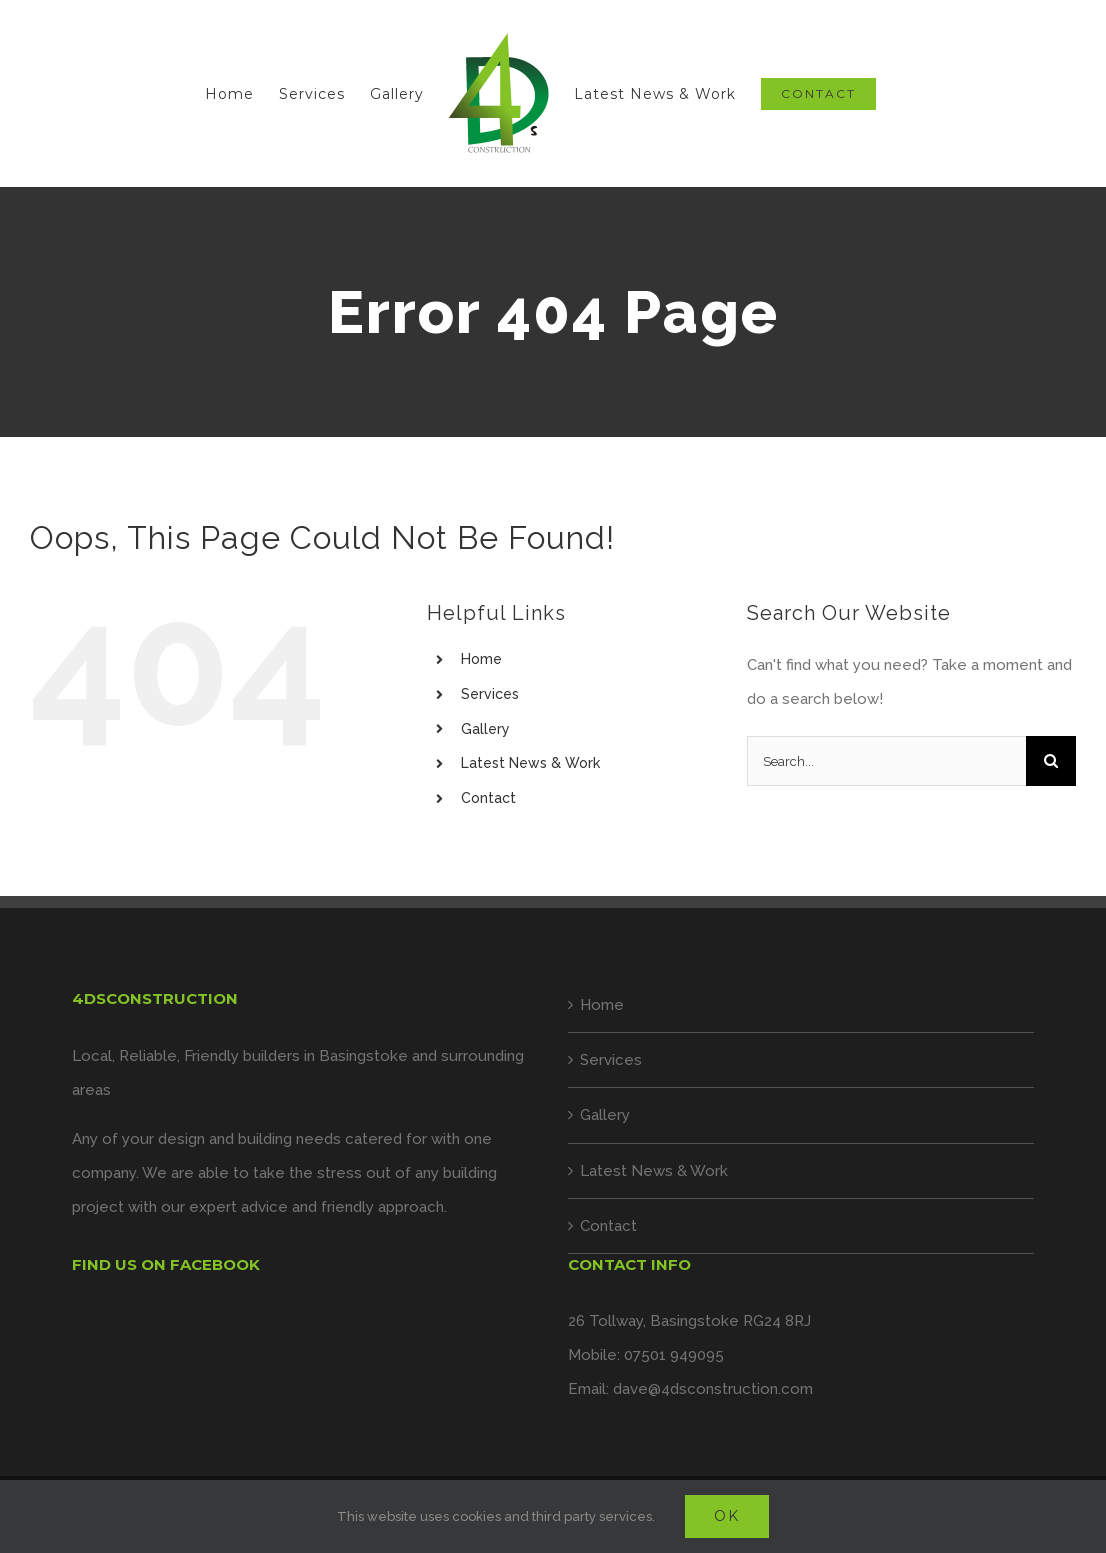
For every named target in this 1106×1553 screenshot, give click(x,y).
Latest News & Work (530, 763)
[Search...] (886, 761)
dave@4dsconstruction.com (713, 1389)
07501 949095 (674, 1355)
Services (490, 694)
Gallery (485, 729)
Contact (488, 798)
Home (481, 659)
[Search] (1051, 761)
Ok (727, 1516)
